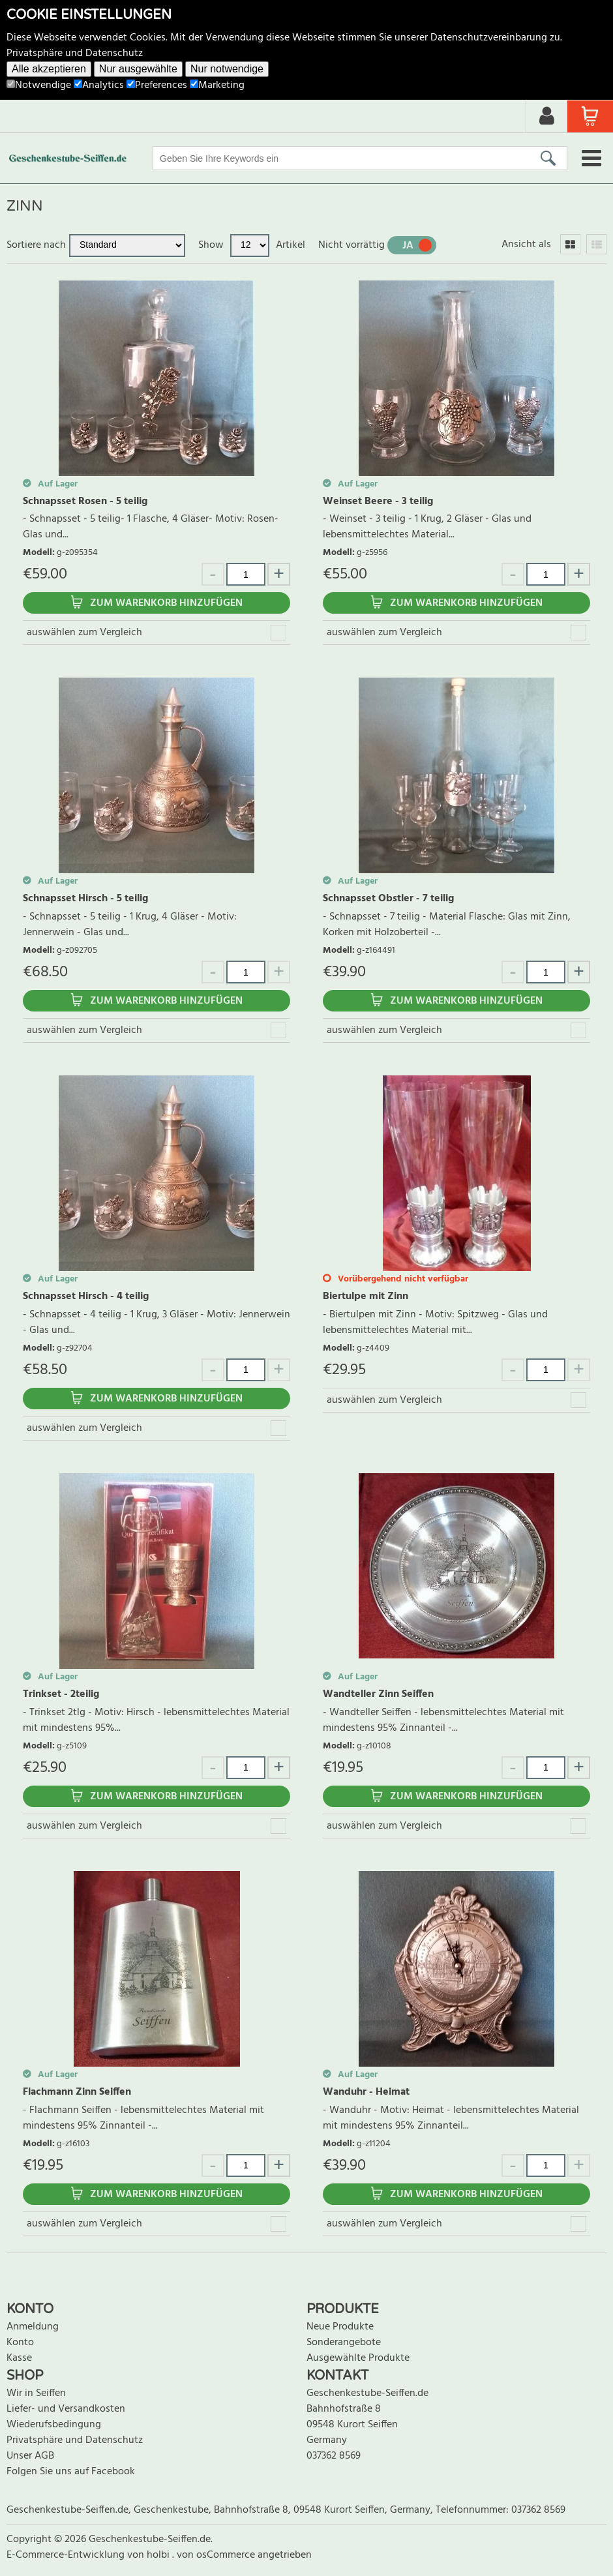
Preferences (157, 85)
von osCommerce (217, 2555)
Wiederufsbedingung (54, 2424)
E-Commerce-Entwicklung (67, 2555)
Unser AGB (30, 2456)
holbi (159, 2555)
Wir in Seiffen (36, 2393)
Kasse (19, 2358)
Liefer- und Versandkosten (66, 2409)
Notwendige (39, 85)
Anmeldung (33, 2326)
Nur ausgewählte (138, 68)
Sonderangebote (343, 2342)
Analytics (99, 85)
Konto (20, 2342)
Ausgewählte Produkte (358, 2358)
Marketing (217, 85)
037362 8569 (333, 2456)
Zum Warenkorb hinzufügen (166, 603)
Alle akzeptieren (49, 68)
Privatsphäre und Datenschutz (75, 53)
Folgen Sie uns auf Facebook (71, 2471)
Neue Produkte (340, 2326)
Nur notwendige (226, 68)
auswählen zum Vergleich (84, 632)
